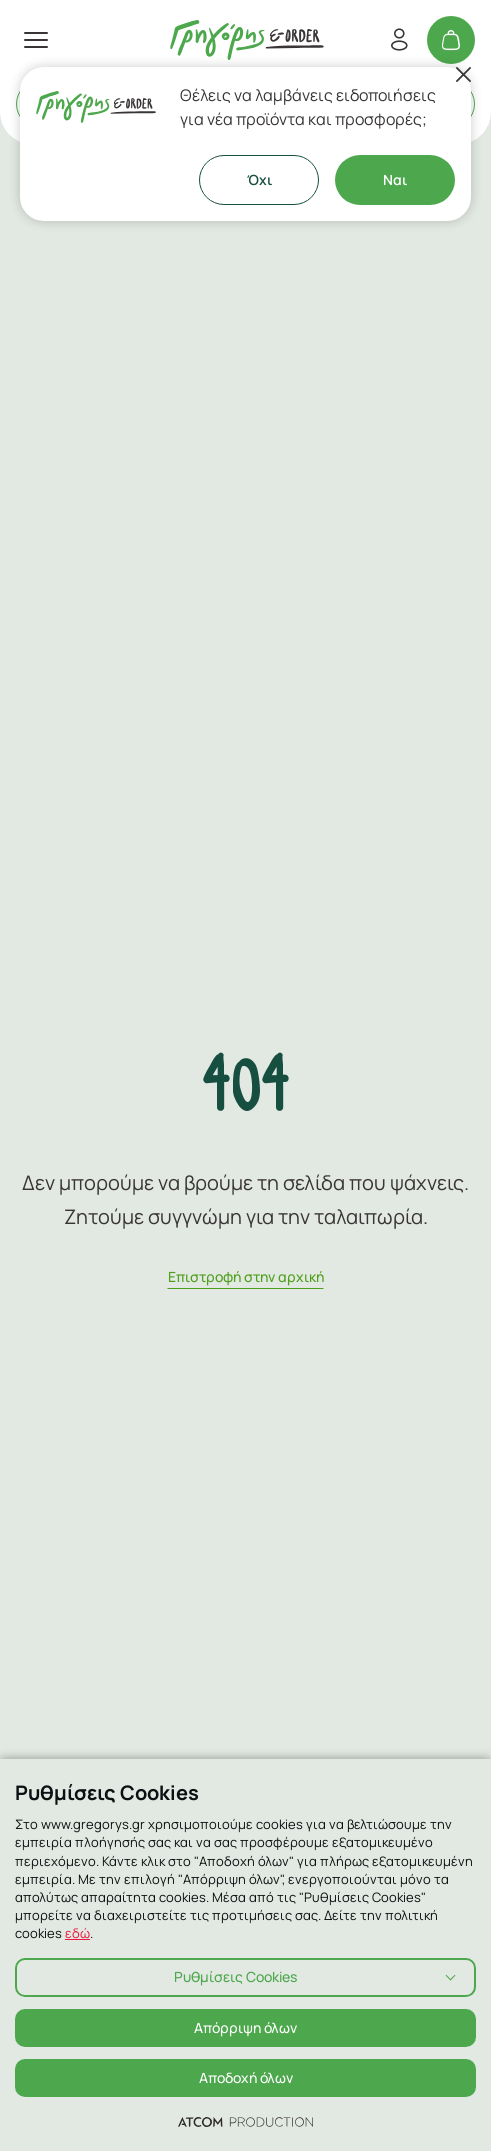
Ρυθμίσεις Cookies (235, 1976)
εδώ (77, 1933)
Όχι (259, 179)
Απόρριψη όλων (245, 2027)
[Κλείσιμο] (463, 75)
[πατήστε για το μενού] (36, 40)
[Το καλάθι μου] (451, 40)
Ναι (395, 179)
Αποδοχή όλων (246, 2077)
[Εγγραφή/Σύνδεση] (399, 40)
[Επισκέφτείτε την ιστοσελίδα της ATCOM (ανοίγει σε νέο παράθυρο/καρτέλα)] (245, 2121)
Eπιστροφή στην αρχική (246, 1276)
